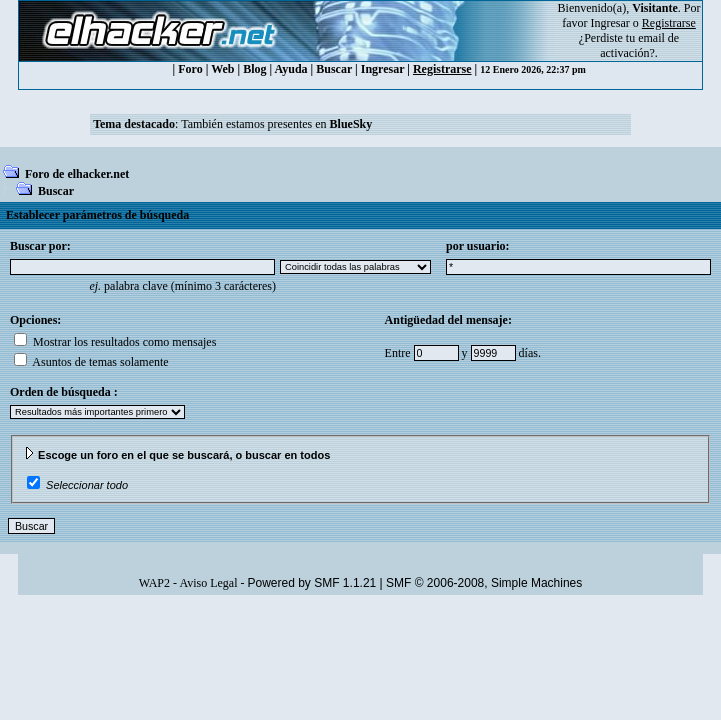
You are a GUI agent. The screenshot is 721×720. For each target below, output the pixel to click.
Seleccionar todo (87, 485)
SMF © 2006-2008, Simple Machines (484, 583)
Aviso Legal (208, 583)
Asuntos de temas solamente (91, 362)
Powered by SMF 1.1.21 (312, 583)
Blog (254, 69)
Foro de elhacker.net (77, 174)
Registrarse (442, 69)
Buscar (334, 69)
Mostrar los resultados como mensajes (115, 342)
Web (222, 69)
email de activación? (639, 45)
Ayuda (290, 69)
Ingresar (610, 23)
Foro (190, 69)
